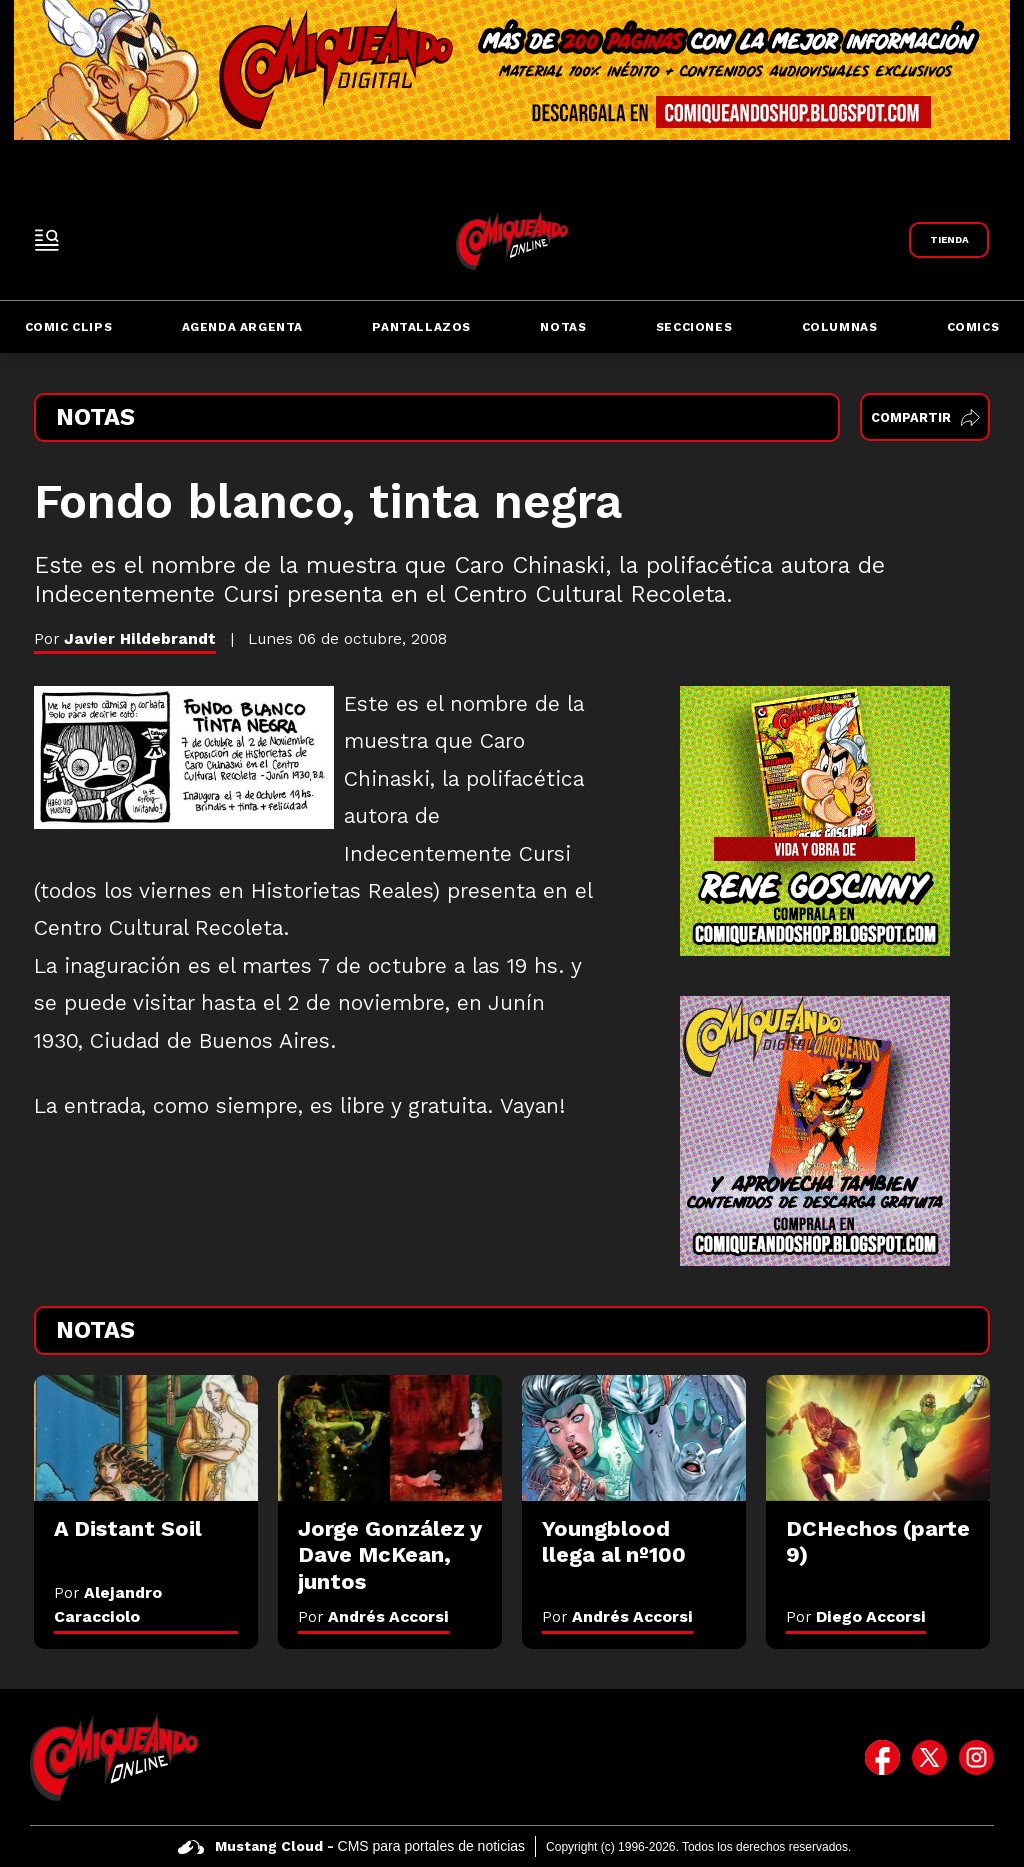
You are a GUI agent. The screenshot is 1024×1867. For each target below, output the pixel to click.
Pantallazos (421, 327)
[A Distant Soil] (146, 1438)
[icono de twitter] (929, 1757)
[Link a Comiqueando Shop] (949, 240)
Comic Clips (69, 327)
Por (373, 1616)
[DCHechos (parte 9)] (878, 1438)
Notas (563, 327)
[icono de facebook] (882, 1757)
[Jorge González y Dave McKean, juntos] (390, 1438)
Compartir (925, 417)
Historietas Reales (342, 891)
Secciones (694, 327)
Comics (973, 327)
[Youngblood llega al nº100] (634, 1438)
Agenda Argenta (242, 327)
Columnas (840, 327)
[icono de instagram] (976, 1757)
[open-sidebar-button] (47, 240)
